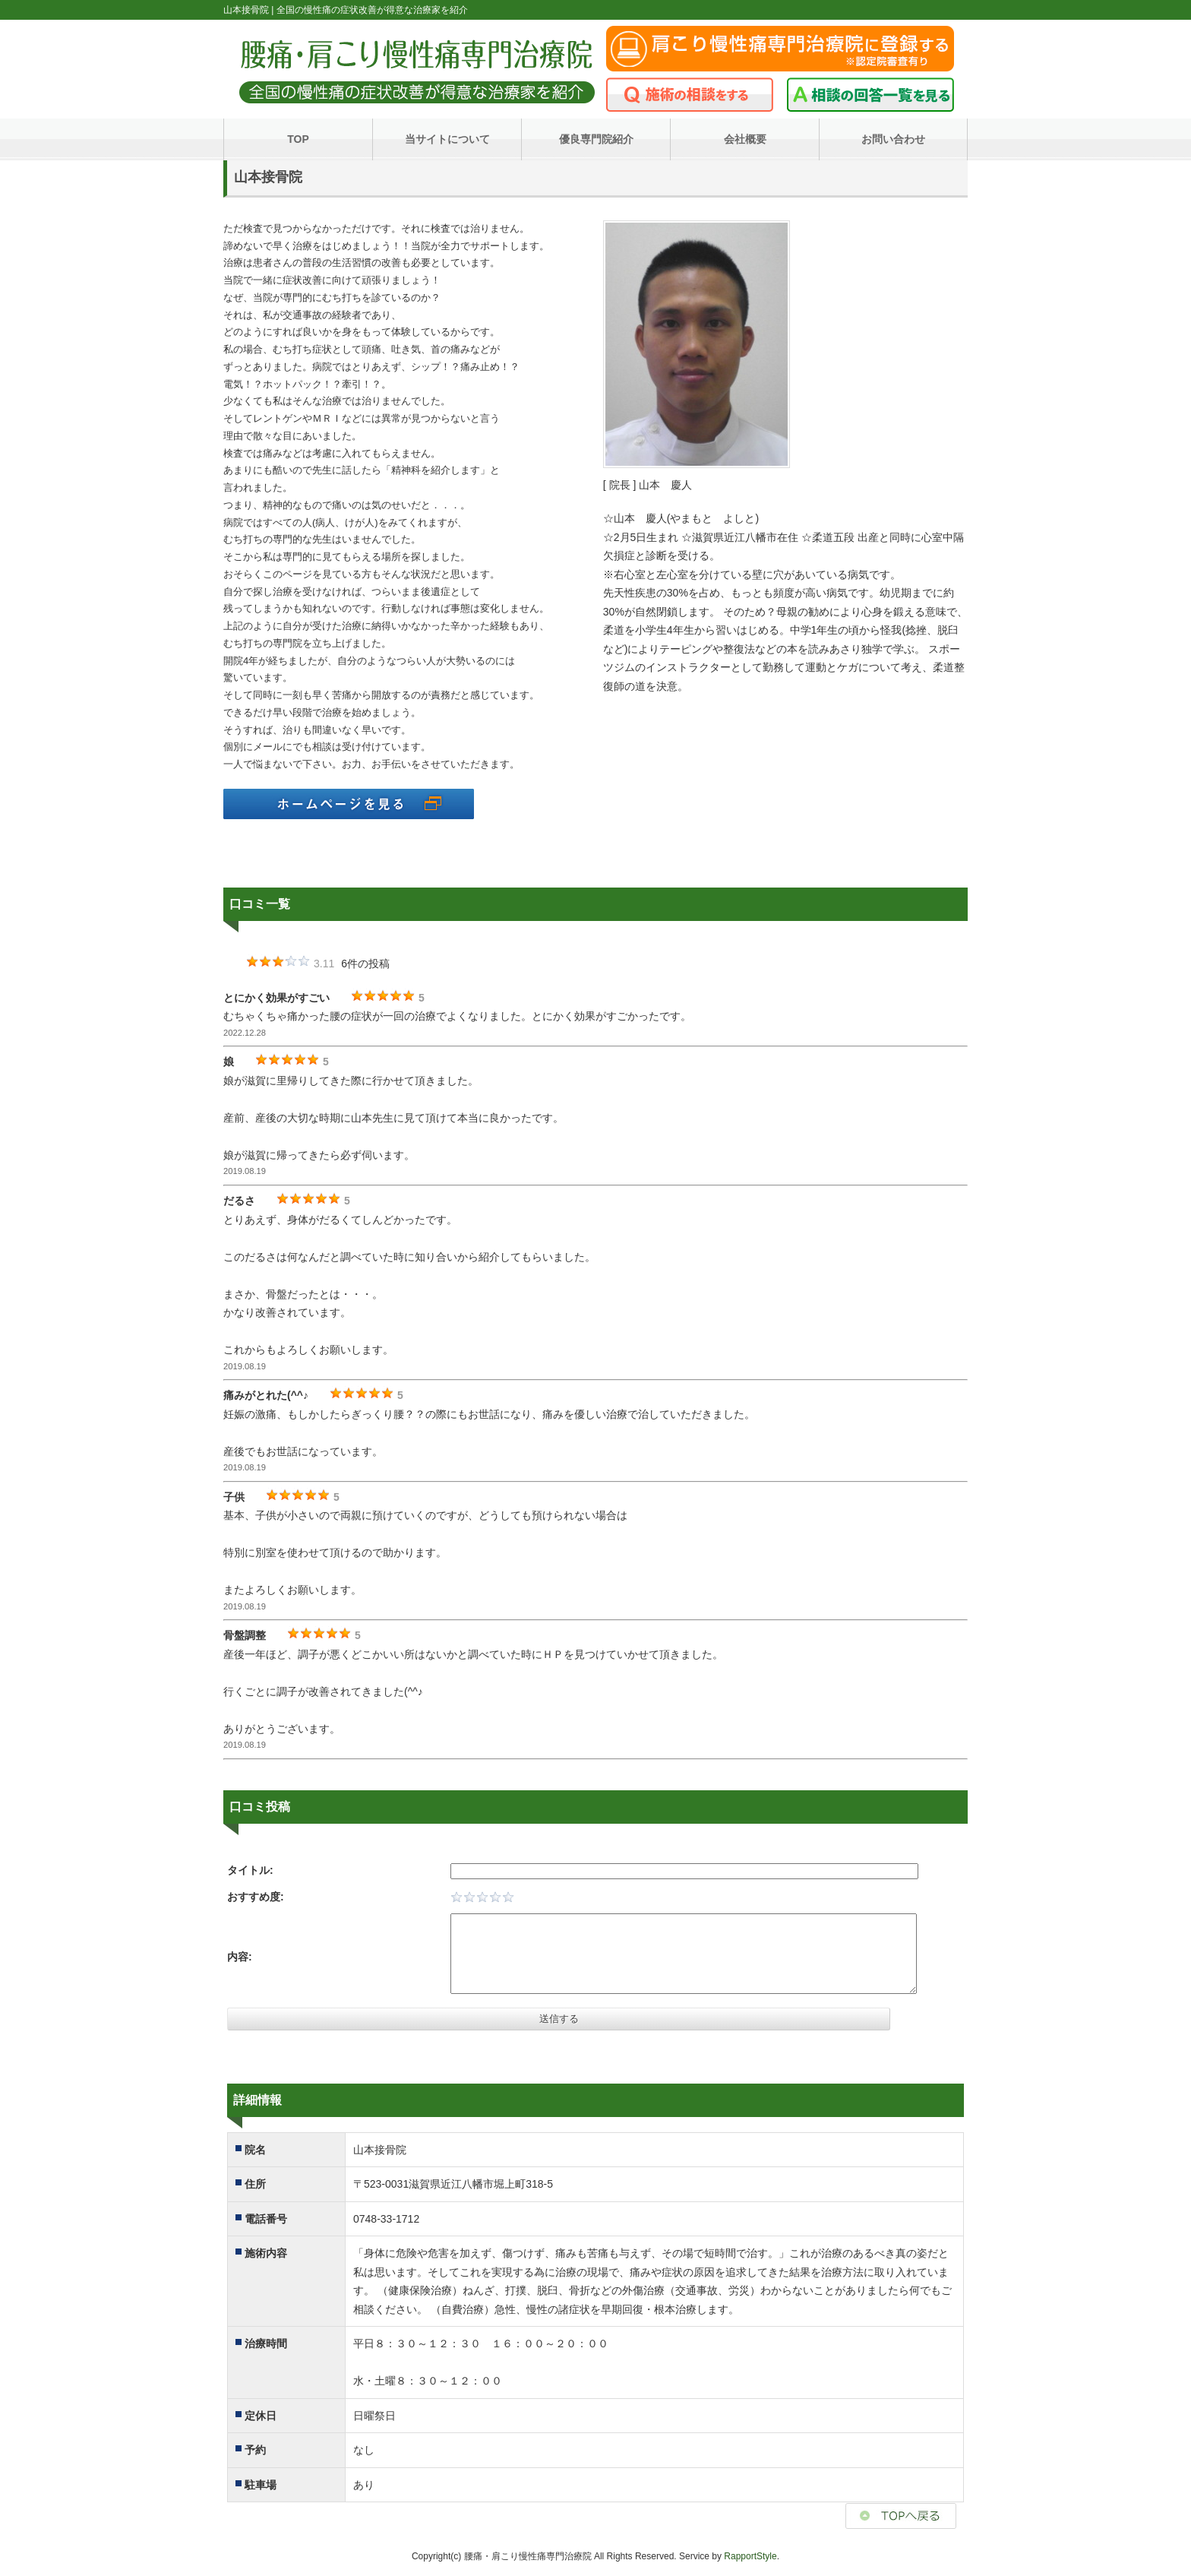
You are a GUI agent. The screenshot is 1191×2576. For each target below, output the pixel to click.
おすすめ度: (255, 1897)
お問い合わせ (893, 139)
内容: (239, 1957)
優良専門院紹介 (596, 139)
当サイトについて (447, 139)
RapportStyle (750, 2556)
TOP (298, 139)
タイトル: (250, 1870)
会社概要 (745, 139)
